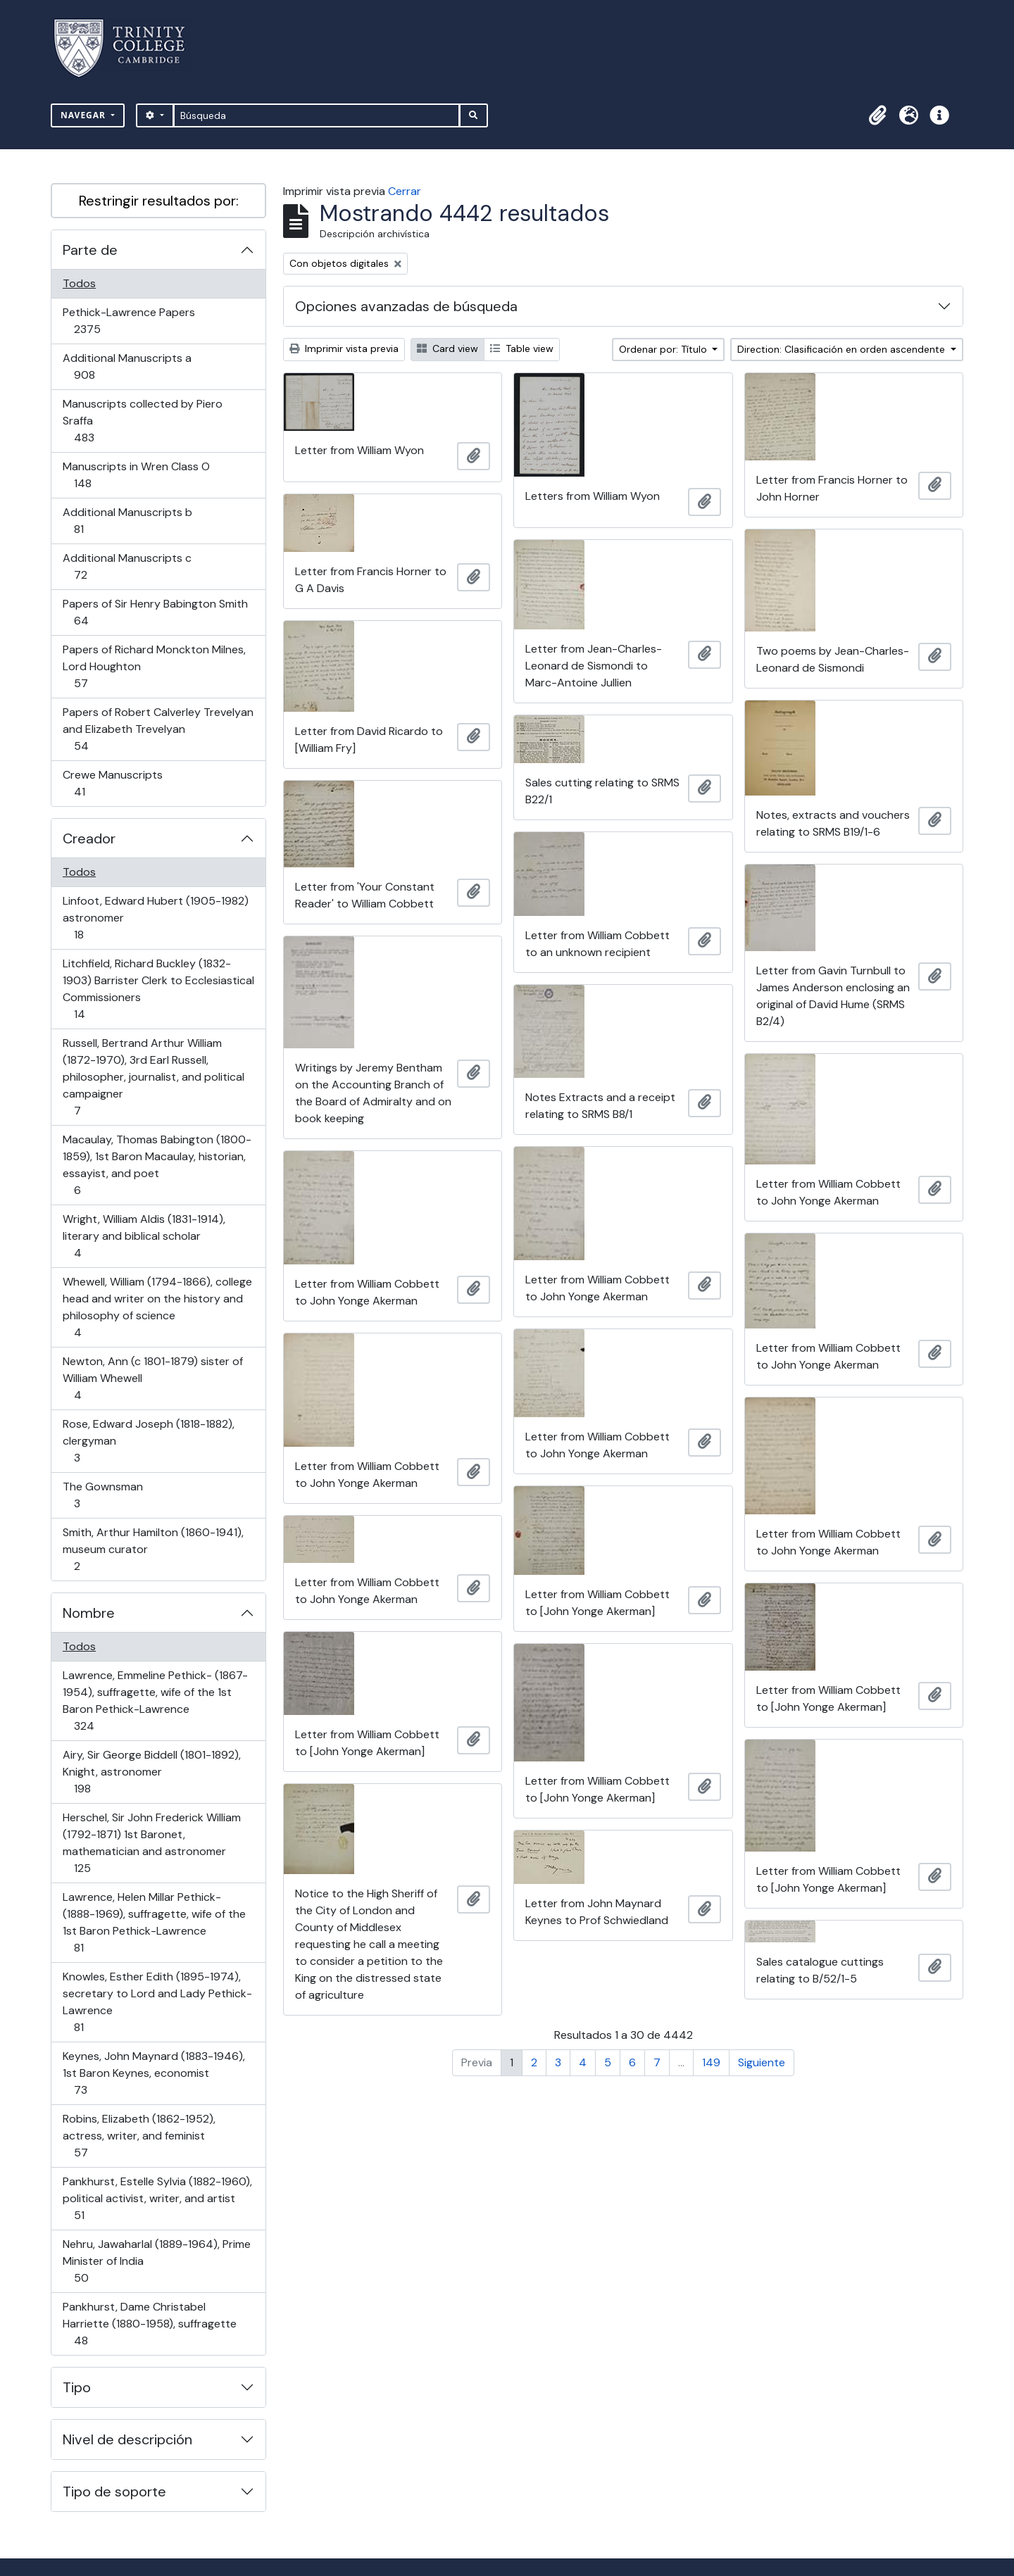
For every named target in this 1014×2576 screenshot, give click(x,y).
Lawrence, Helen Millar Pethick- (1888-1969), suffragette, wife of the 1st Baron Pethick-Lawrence (154, 1922)
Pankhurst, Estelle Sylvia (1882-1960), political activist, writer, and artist (157, 2198)
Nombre (89, 1613)
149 (711, 2062)
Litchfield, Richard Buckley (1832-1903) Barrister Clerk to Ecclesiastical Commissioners (158, 989)
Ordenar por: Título (664, 349)
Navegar (84, 115)
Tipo (77, 2387)
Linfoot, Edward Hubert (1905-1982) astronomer (155, 917)
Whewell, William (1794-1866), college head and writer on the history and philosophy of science (157, 1307)
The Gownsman (102, 1495)
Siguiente (761, 2062)
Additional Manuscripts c (127, 566)
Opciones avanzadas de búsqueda (406, 306)
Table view (521, 348)
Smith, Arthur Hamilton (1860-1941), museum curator (153, 1549)
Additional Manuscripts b (127, 520)
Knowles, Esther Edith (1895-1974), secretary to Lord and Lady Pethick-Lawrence (157, 2002)
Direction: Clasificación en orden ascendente (842, 349)
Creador (89, 838)
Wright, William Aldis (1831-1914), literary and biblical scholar (143, 1236)
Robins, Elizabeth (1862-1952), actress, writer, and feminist (138, 2135)
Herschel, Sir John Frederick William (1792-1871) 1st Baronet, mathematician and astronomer (151, 1843)
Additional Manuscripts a (127, 366)
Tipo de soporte (114, 2491)
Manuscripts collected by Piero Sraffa (142, 420)
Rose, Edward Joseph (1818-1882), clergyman (148, 1440)
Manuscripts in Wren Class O (136, 475)
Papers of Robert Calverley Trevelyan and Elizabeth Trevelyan (158, 729)
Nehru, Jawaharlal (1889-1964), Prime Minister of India (156, 2261)
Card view (447, 348)
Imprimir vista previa (344, 348)
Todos (79, 283)
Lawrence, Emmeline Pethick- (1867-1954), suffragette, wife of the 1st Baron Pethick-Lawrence (155, 1700)
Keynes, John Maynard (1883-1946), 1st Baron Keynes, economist (153, 2073)
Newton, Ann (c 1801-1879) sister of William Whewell (152, 1378)
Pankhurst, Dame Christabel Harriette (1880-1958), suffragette (149, 2323)
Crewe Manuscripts (112, 783)
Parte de (90, 250)
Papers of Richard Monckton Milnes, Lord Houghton (154, 666)
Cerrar (404, 191)
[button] (877, 115)
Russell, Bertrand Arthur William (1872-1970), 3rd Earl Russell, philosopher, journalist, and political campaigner (153, 1076)
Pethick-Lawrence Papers (128, 320)
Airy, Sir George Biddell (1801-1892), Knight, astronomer (151, 1771)
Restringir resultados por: (159, 200)
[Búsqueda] (316, 115)
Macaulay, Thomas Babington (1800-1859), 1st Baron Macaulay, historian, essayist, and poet (156, 1165)
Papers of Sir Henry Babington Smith (155, 612)
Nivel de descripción (127, 2439)
